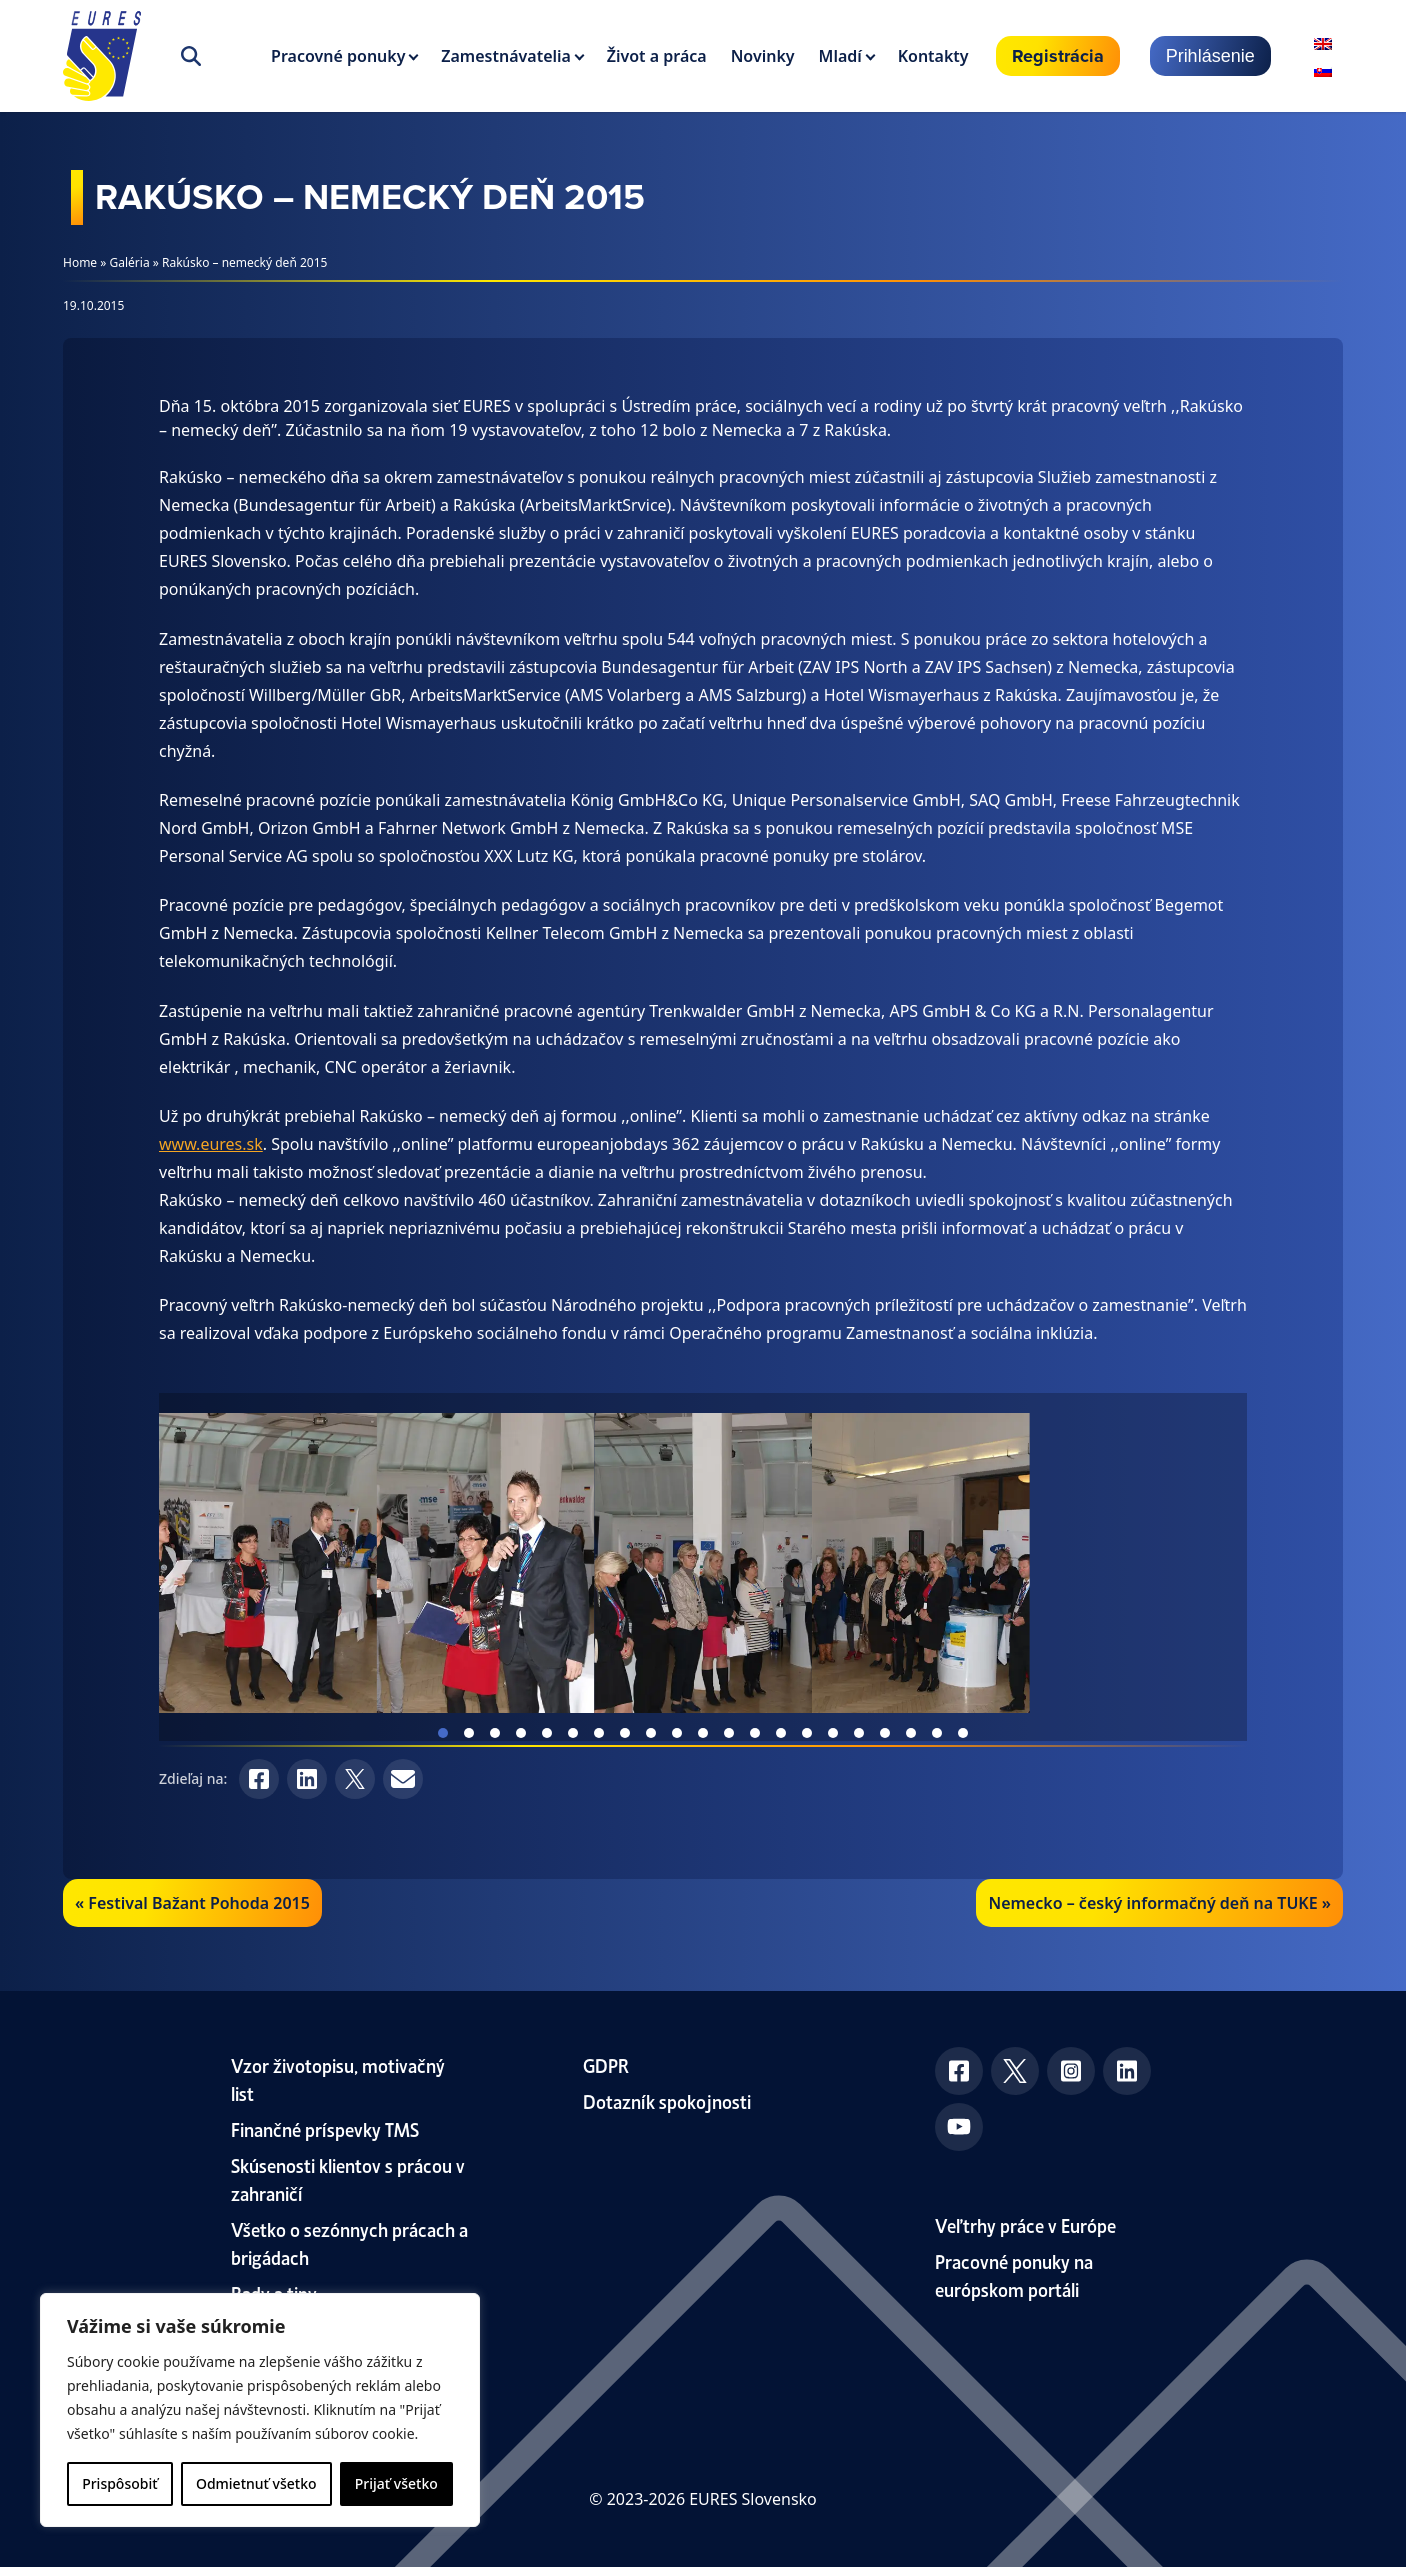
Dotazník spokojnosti (667, 2100)
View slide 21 (963, 1733)
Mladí (840, 56)
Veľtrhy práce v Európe (1025, 2224)
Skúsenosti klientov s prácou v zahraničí (348, 2178)
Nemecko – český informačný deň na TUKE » (1159, 1903)
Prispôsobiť (119, 2483)
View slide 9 (651, 1733)
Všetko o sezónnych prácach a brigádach (349, 2242)
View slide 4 (521, 1733)
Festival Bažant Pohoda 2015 (199, 1903)
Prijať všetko (396, 2483)
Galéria (130, 262)
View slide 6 (573, 1733)
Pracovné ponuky (338, 56)
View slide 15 (807, 1733)
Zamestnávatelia (506, 56)
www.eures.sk (211, 1144)
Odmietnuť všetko (256, 2483)
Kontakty (933, 56)
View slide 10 (677, 1733)
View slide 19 (911, 1733)
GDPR (606, 2064)
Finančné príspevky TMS (325, 2128)
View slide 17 (859, 1733)
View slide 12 (729, 1733)
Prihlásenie (1210, 56)
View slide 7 (599, 1733)
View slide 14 (781, 1733)
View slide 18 (885, 1733)
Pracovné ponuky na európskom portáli (1014, 2274)
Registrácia (1058, 56)
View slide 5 (547, 1733)
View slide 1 (443, 1733)
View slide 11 (703, 1733)
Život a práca (657, 56)
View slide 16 (833, 1733)
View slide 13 (755, 1733)
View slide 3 (495, 1733)
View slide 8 (625, 1733)
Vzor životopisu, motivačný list (338, 2078)
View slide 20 (937, 1733)
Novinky (763, 56)
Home (80, 262)
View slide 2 (469, 1733)
